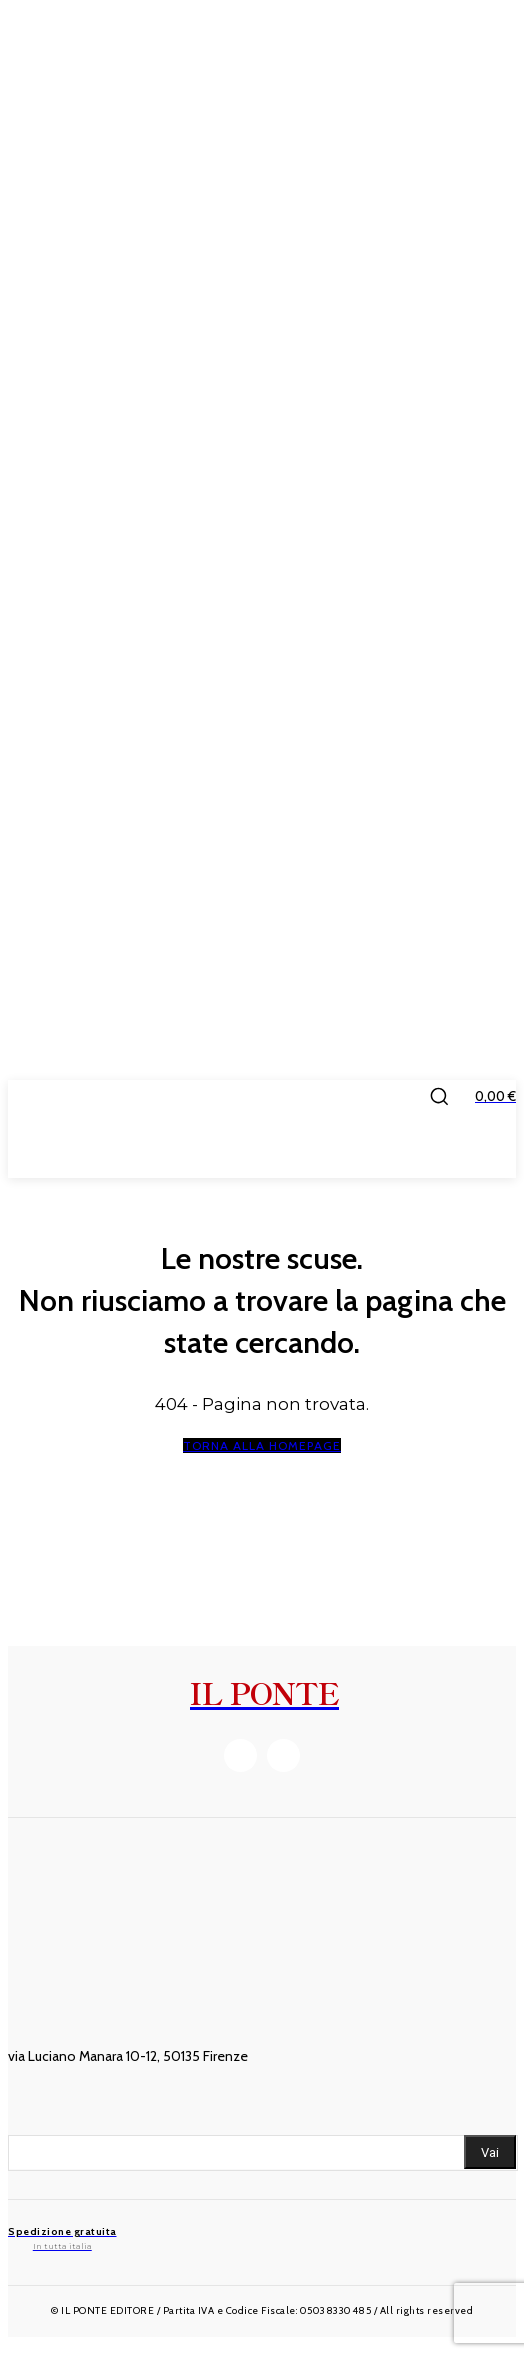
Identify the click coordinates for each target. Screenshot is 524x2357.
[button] (439, 1096)
